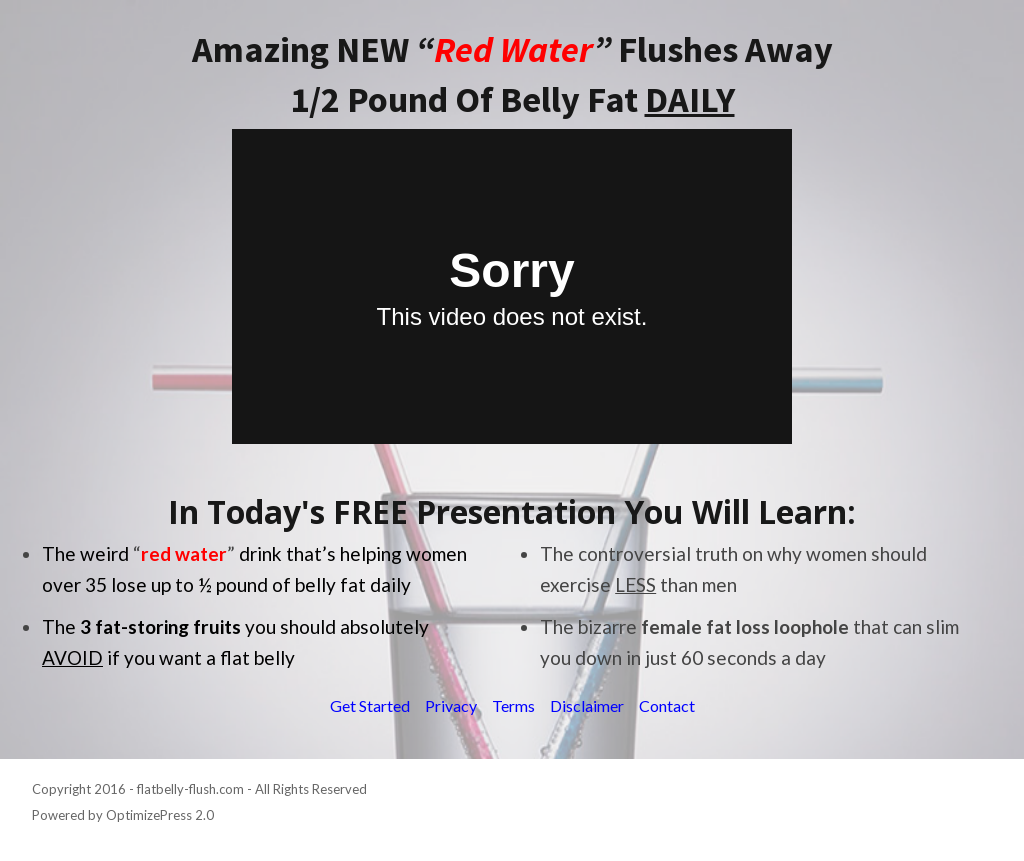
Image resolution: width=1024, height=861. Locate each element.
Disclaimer (587, 705)
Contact (667, 705)
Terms (513, 705)
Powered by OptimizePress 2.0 (123, 815)
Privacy (451, 705)
